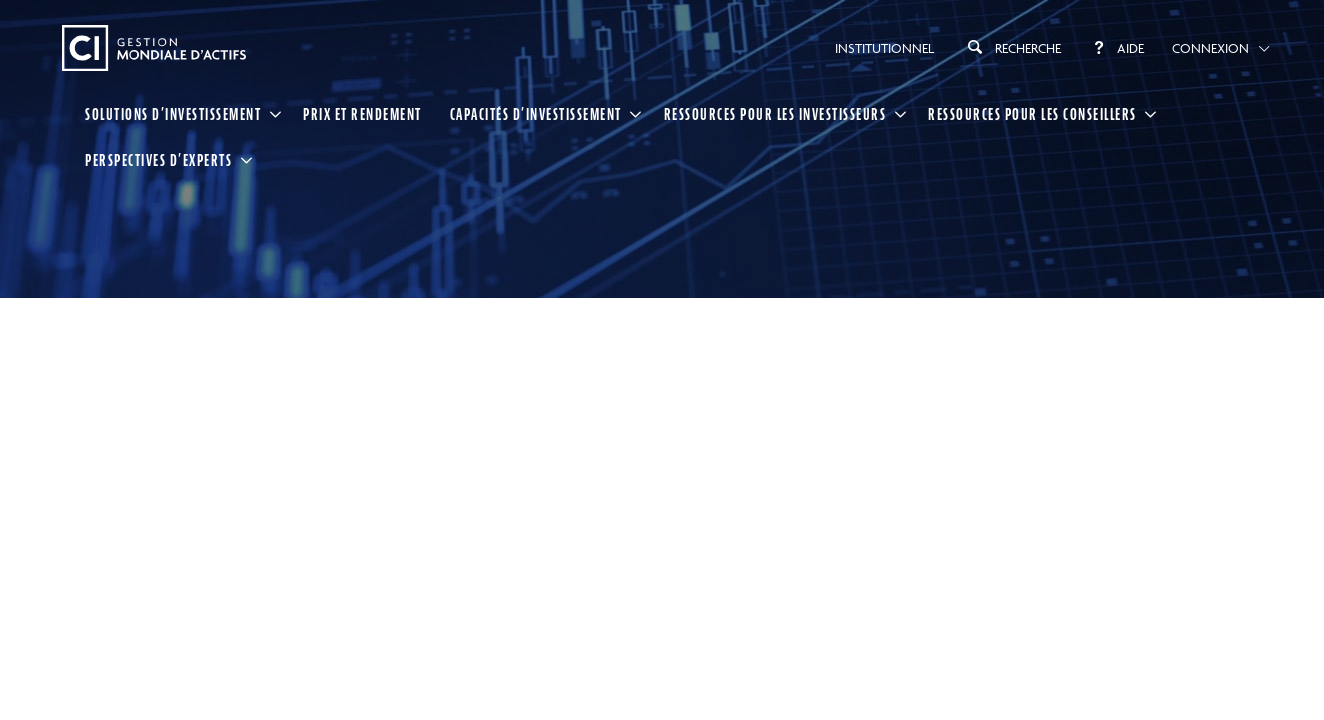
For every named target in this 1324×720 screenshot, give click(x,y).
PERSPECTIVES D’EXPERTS (158, 160)
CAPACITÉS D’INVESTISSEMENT (536, 114)
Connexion (1210, 48)
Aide (1116, 48)
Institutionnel (884, 48)
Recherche (1011, 47)
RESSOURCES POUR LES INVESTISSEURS (775, 114)
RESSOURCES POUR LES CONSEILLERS (1032, 114)
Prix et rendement (362, 114)
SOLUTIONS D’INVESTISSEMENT (173, 114)
